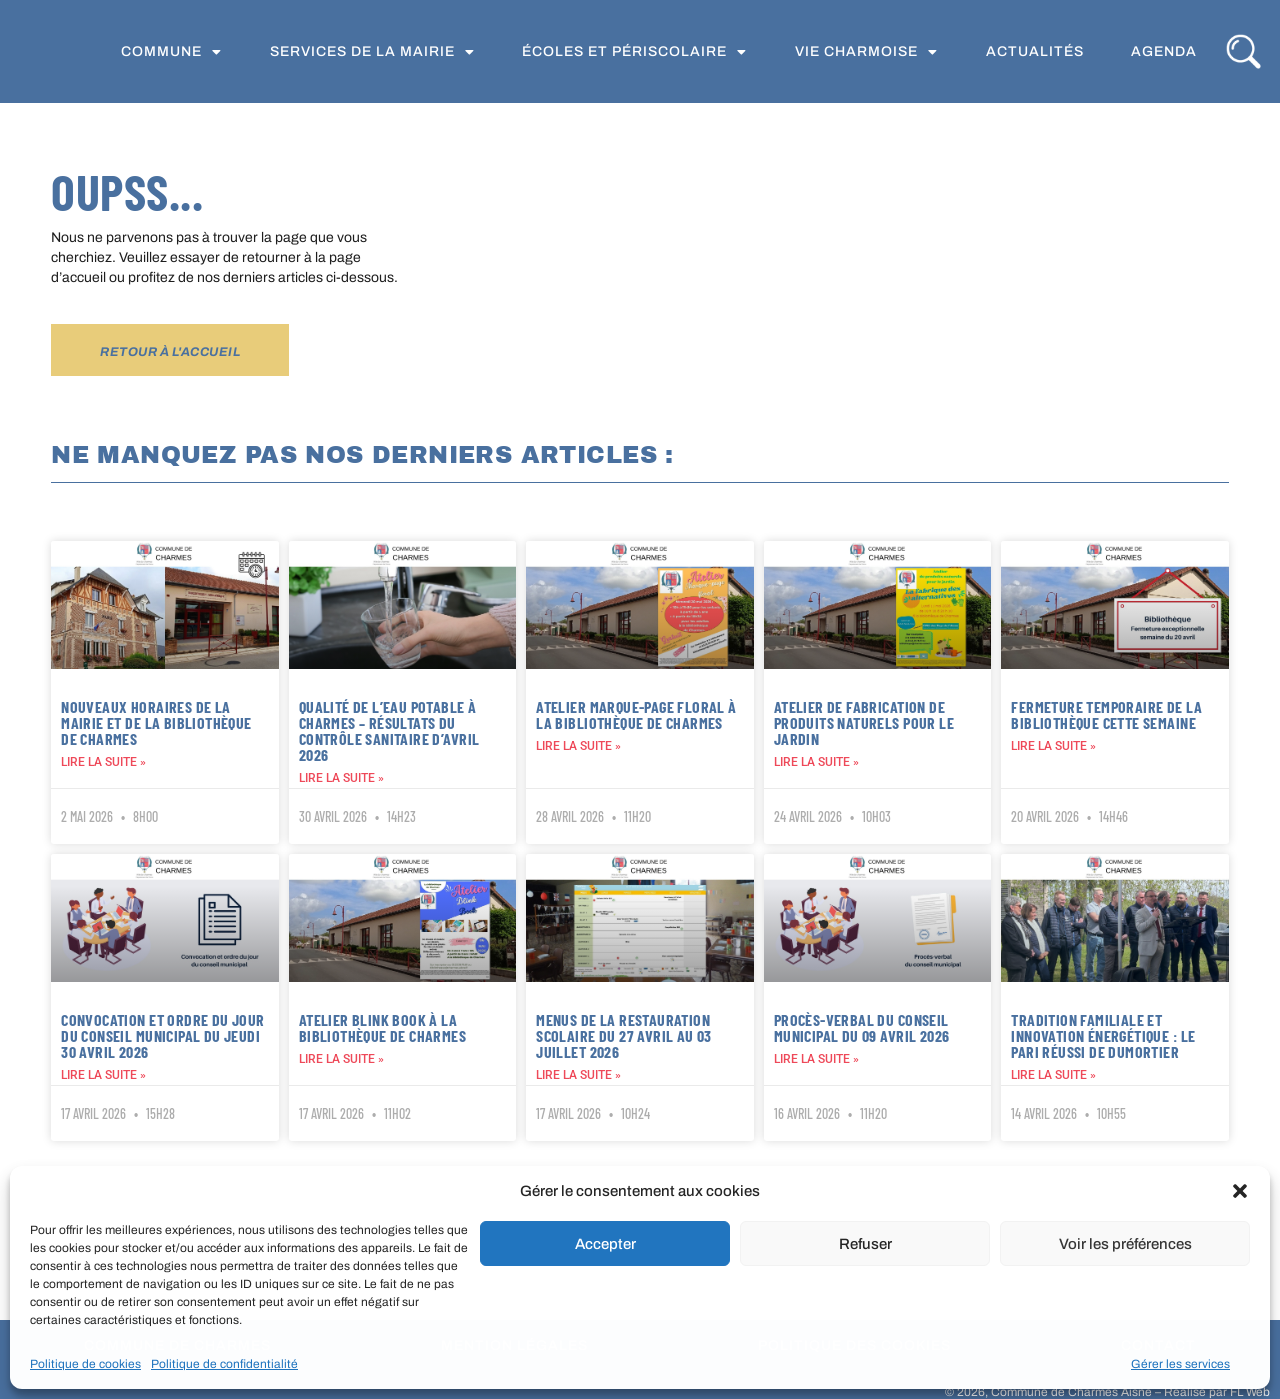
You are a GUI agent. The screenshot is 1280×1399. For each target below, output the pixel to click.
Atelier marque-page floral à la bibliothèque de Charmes (636, 714)
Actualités (1035, 54)
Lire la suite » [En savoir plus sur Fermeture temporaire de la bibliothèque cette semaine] (1053, 746)
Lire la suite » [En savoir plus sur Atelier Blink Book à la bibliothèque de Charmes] (341, 1058)
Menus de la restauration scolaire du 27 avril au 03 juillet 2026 (624, 1034)
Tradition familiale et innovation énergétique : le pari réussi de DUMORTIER (1103, 1034)
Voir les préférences (1125, 1244)
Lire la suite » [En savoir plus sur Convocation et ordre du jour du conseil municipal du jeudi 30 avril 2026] (103, 1074)
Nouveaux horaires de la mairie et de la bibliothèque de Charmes (156, 722)
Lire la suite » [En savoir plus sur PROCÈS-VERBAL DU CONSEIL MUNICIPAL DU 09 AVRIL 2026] (816, 1058)
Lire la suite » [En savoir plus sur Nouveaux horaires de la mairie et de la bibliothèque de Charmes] (103, 762)
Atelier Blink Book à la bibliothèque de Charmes (382, 1026)
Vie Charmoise (866, 55)
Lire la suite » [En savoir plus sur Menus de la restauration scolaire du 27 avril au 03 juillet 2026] (578, 1074)
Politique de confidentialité (224, 1364)
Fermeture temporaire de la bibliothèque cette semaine (1106, 714)
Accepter (605, 1244)
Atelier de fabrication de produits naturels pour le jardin (864, 722)
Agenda (1164, 54)
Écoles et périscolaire (634, 55)
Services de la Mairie (372, 55)
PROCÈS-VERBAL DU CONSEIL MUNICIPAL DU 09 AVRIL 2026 (862, 1026)
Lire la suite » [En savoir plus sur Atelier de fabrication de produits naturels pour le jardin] (816, 762)
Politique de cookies (85, 1364)
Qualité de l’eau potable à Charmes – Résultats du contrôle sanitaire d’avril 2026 (389, 730)
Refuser (865, 1244)
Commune (171, 55)
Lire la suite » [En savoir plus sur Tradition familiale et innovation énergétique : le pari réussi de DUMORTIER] (1053, 1074)
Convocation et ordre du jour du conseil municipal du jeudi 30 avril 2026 (162, 1034)
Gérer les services (1180, 1364)
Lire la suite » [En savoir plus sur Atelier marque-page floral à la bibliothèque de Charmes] (578, 746)
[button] (1240, 1178)
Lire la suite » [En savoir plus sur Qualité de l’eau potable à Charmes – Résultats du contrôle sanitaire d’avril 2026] (341, 778)
